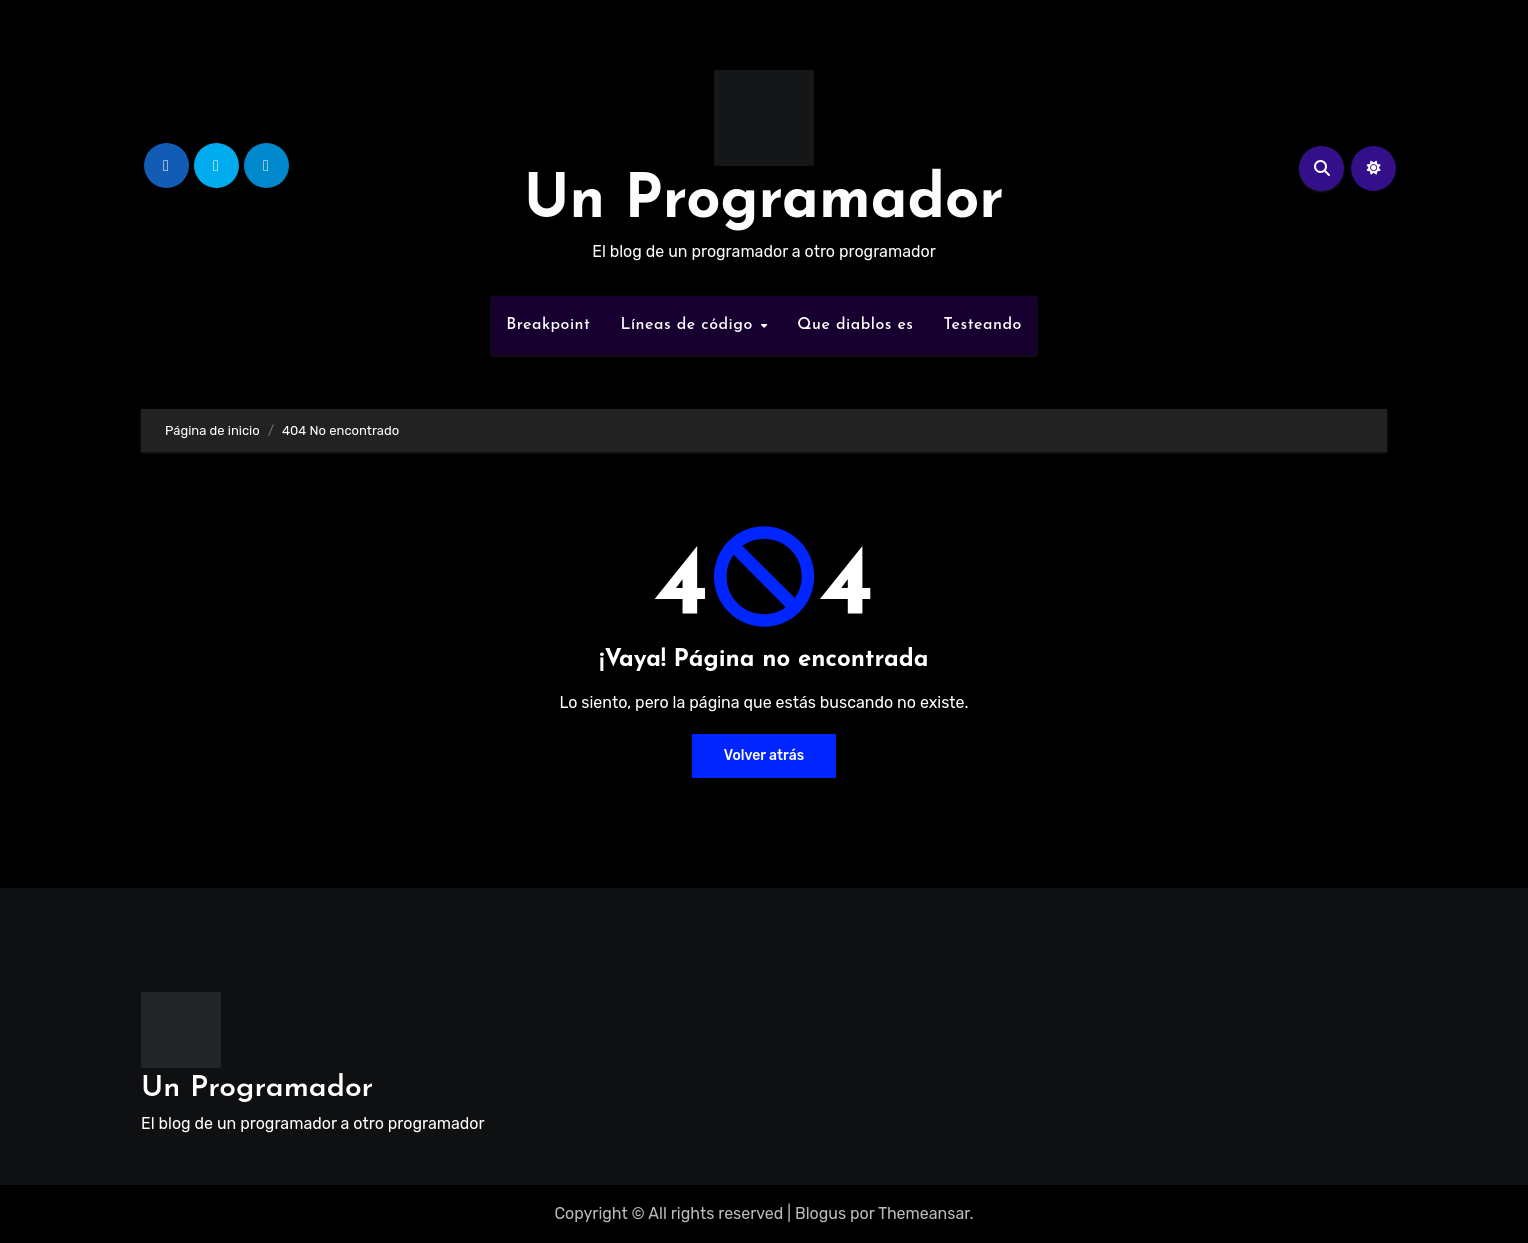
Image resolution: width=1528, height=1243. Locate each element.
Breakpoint (548, 325)
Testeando (983, 325)
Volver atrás (764, 755)
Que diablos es (855, 325)
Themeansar (924, 1213)
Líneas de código (689, 325)
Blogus (820, 1213)
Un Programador (764, 202)
